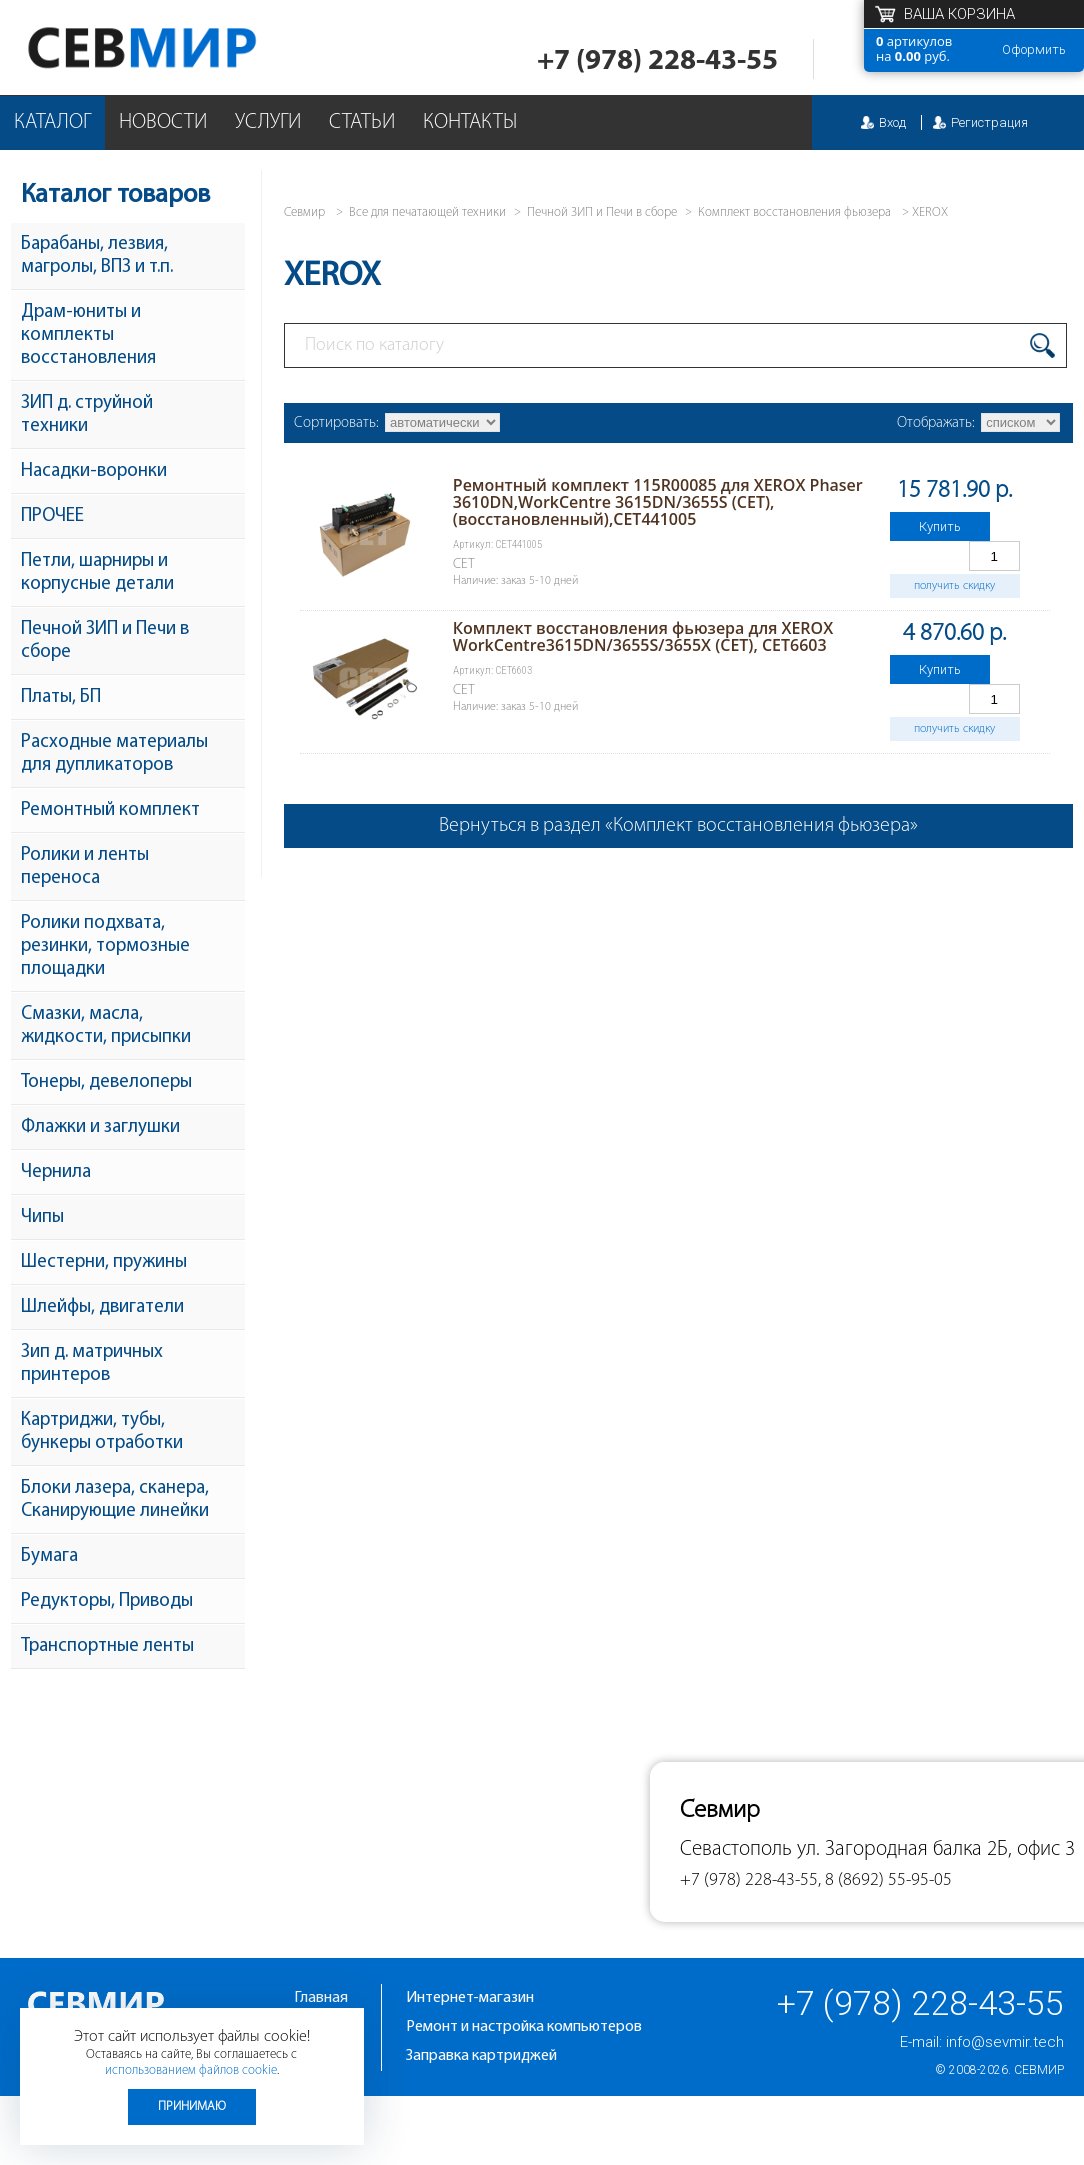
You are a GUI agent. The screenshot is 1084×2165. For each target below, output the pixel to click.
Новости (163, 122)
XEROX (930, 212)
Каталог (52, 122)
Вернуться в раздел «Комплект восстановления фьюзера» (678, 826)
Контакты (470, 122)
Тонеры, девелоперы (106, 1082)
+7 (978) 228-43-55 (657, 61)
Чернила (56, 1172)
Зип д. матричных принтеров (92, 1364)
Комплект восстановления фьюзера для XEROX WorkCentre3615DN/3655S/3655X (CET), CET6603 (643, 636)
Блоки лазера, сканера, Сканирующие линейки (115, 1500)
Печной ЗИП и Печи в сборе (105, 641)
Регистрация (989, 122)
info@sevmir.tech (1005, 2042)
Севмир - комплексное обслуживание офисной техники (182, 47)
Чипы (42, 1217)
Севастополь (736, 1849)
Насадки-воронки (94, 471)
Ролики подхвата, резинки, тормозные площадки (105, 946)
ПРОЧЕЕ (52, 516)
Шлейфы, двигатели (102, 1307)
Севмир (1039, 2070)
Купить (940, 526)
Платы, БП (61, 697)
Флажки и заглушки (100, 1127)
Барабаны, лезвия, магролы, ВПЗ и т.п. (97, 256)
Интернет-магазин (470, 1998)
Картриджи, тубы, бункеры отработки (102, 1432)
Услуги (268, 122)
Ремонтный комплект (110, 810)
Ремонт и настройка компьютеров (524, 2027)
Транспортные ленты (107, 1646)
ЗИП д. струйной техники (87, 415)
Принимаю (192, 2106)
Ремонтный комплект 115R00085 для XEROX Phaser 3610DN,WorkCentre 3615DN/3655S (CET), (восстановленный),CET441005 (658, 502)
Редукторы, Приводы (107, 1601)
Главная (321, 1998)
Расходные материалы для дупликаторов (114, 754)
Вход (892, 122)
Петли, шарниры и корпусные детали (97, 573)
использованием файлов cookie (191, 2070)
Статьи (362, 122)
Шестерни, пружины (104, 1262)
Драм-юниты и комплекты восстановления (88, 335)
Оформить (1034, 49)
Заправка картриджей (481, 2056)
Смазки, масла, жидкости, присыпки (106, 1026)
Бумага (49, 1556)
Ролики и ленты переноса (85, 867)
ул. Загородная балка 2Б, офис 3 (936, 1849)
